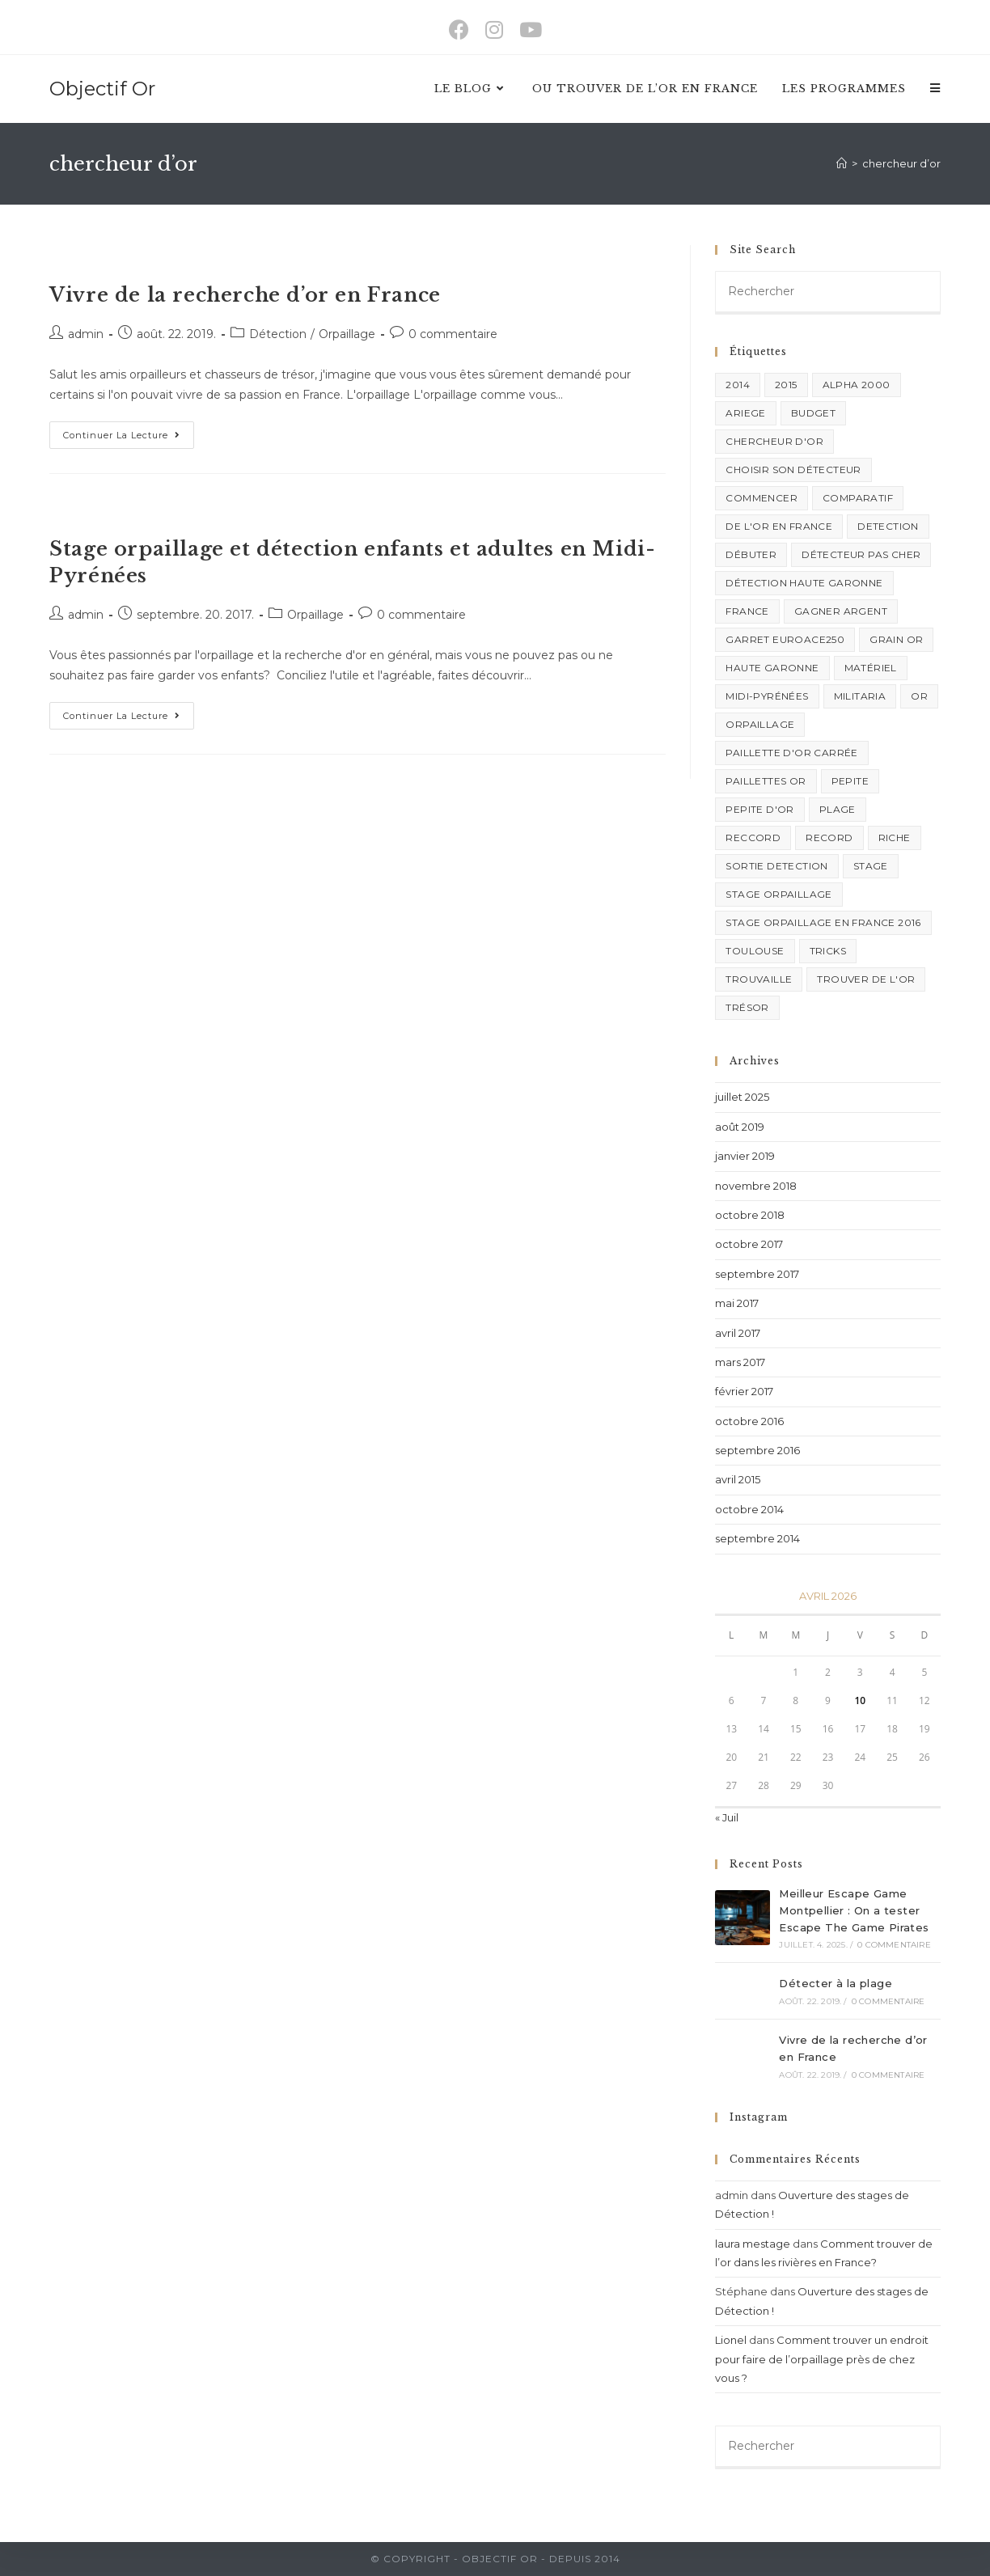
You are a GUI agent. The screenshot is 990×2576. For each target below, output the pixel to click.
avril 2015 (737, 1479)
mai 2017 (737, 1302)
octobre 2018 (750, 1214)
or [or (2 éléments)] (919, 696)
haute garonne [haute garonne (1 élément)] (772, 668)
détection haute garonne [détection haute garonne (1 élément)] (804, 583)
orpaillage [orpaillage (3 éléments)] (760, 724)
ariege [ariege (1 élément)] (745, 413)
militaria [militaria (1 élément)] (860, 696)
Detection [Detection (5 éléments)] (888, 526)
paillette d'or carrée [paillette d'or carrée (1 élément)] (791, 753)
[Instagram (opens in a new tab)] (494, 30)
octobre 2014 (749, 1509)
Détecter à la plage (835, 1983)
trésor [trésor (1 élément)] (747, 1007)
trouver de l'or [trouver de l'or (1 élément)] (866, 979)
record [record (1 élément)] (829, 837)
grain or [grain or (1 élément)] (896, 639)
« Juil (726, 1817)
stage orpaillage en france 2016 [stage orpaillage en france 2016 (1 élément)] (823, 922)
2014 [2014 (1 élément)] (738, 385)
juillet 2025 (742, 1096)
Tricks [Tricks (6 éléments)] (828, 951)
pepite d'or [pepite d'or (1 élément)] (759, 809)
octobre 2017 (749, 1243)
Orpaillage (347, 334)
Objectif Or (102, 88)
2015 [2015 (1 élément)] (786, 385)
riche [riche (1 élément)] (894, 837)
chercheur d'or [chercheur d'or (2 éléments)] (774, 441)
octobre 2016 (749, 1421)
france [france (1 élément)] (747, 611)
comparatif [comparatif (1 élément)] (858, 498)
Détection (278, 334)
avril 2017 (737, 1332)
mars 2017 (740, 1362)
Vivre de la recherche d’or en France (245, 295)
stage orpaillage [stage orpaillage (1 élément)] (778, 894)
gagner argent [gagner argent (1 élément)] (840, 611)
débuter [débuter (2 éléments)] (751, 554)
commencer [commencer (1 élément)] (762, 498)
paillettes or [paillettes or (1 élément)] (766, 781)
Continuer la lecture (128, 431)
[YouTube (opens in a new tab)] (530, 30)
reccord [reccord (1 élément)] (753, 837)
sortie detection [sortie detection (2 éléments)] (776, 866)
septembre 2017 (757, 1273)
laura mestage (752, 2243)
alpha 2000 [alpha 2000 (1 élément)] (857, 385)
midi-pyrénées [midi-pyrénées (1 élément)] (767, 696)
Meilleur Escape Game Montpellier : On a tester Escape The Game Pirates (854, 1910)
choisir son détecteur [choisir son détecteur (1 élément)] (793, 469)
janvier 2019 (745, 1155)
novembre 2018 (756, 1185)
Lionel (731, 2339)
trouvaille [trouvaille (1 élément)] (759, 979)
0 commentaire (452, 334)
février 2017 (744, 1391)
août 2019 (739, 1126)
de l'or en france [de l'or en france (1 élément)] (779, 526)
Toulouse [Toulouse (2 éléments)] (755, 951)
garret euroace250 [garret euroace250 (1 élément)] (785, 639)
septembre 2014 (757, 1538)
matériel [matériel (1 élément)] (870, 668)
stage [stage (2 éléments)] (870, 866)
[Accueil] (841, 163)
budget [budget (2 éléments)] (813, 413)
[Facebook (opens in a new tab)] (459, 30)
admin (86, 334)
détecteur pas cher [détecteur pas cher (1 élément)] (861, 554)
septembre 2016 (757, 1450)
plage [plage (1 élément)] (837, 809)
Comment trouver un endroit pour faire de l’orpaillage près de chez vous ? (822, 2358)
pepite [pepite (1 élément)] (850, 781)
